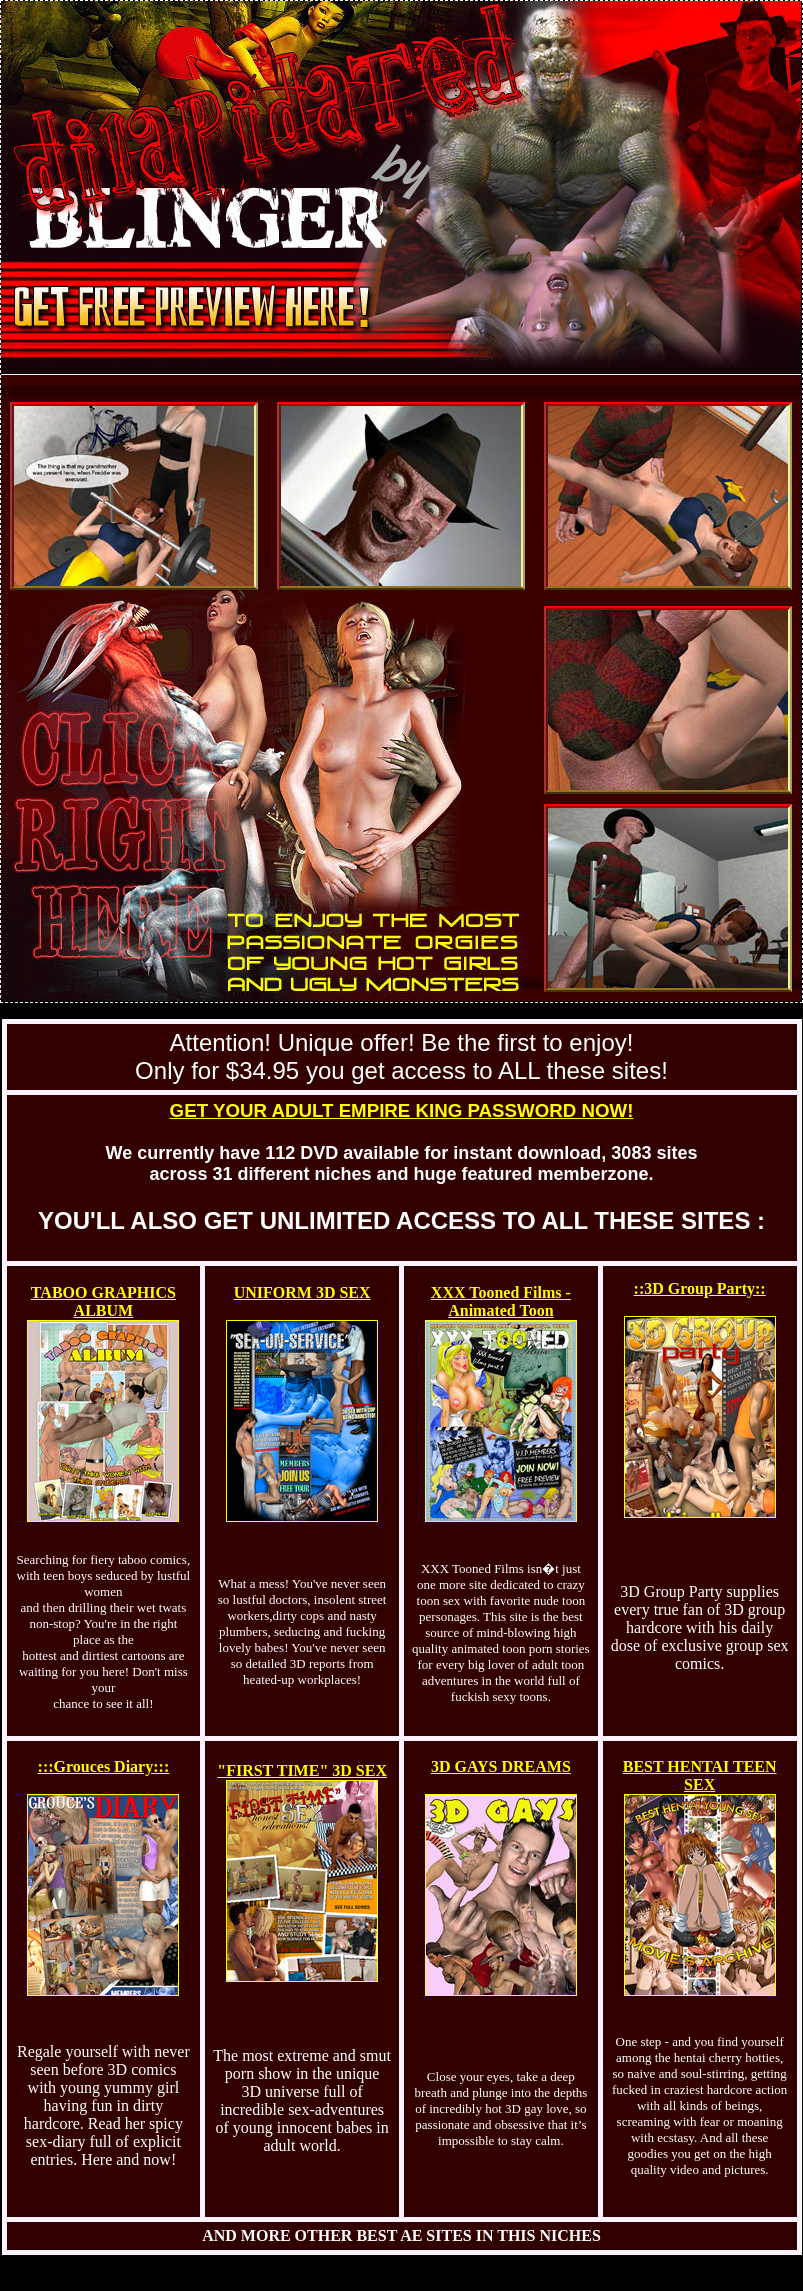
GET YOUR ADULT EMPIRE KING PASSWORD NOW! (402, 1110)
